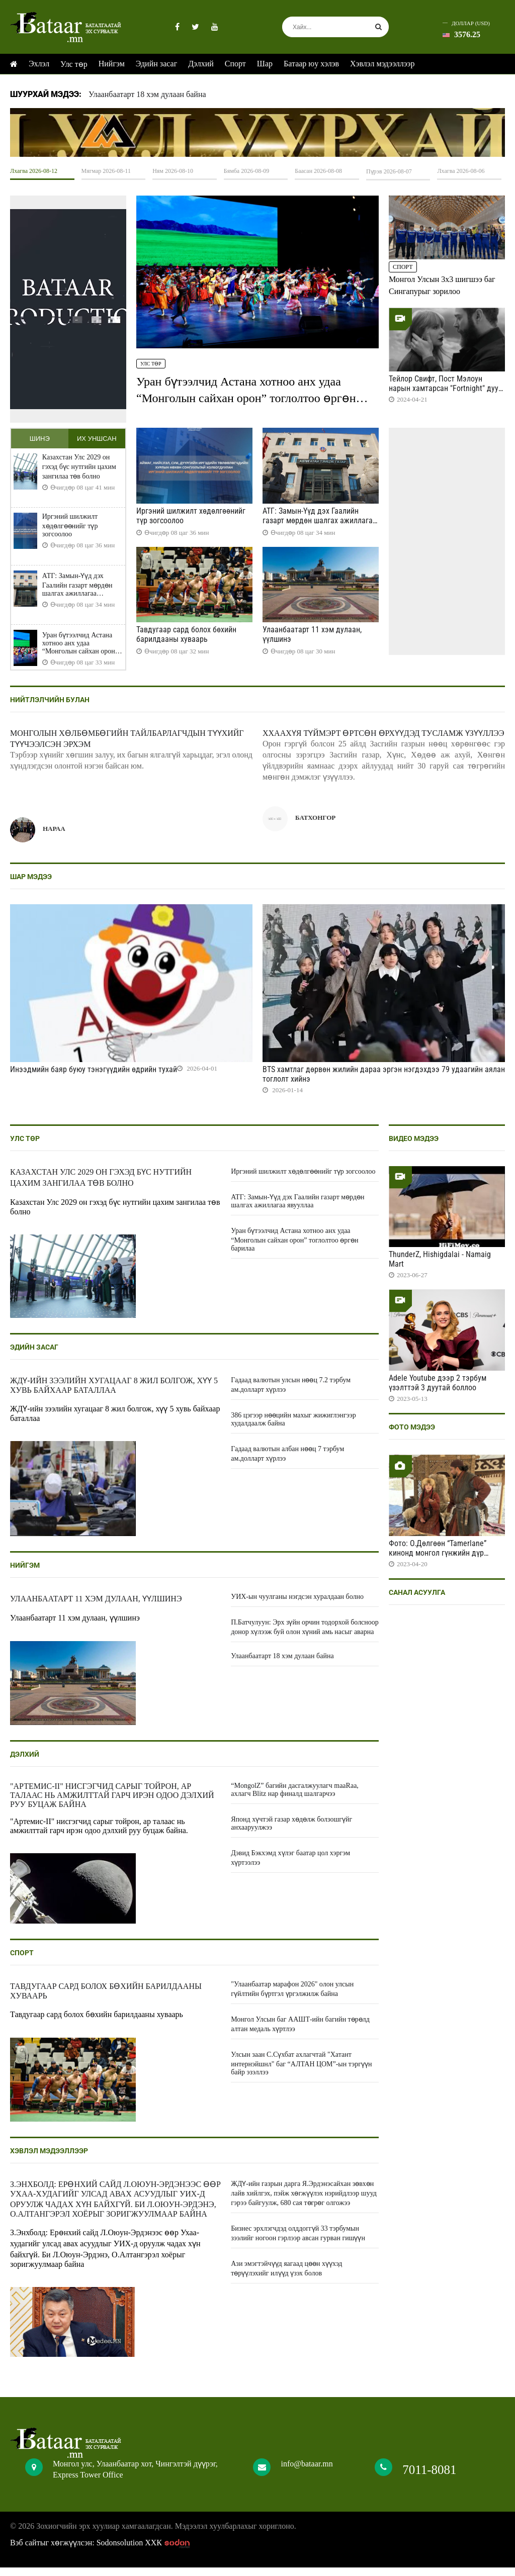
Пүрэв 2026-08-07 (389, 171)
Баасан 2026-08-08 (318, 170)
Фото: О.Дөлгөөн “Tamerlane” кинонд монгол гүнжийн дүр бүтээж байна (437, 1561)
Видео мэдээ (414, 1147)
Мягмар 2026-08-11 (106, 170)
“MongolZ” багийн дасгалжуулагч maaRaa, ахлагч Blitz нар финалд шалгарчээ (295, 1798)
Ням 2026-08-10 (172, 170)
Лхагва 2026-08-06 (460, 170)
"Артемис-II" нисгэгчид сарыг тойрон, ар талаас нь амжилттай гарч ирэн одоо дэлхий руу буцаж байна (112, 1803)
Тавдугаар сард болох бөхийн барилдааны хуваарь (186, 634)
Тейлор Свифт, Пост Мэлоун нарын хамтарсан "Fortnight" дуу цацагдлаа (443, 388)
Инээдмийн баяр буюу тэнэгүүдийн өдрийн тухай (93, 1078)
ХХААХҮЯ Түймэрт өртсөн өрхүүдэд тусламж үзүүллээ (383, 741)
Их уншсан (96, 443)
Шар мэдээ (31, 885)
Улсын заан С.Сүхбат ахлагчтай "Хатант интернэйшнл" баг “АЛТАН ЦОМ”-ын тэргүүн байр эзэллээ (301, 2071)
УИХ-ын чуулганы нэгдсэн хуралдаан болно (297, 1605)
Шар (265, 63)
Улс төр (74, 64)
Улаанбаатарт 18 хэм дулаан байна (147, 94)
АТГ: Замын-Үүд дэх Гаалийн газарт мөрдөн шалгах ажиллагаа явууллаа (77, 593)
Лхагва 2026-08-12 (33, 170)
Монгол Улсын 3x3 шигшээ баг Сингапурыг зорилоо (442, 285)
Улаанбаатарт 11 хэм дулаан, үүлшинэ (96, 1607)
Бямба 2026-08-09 (246, 170)
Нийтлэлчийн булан (50, 708)
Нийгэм (112, 63)
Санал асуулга (417, 1601)
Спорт (235, 63)
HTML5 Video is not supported (257, 132)
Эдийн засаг (156, 63)
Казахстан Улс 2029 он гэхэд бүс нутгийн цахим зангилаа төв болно (79, 475)
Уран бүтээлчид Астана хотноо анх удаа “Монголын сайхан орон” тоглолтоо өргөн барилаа (246, 397)
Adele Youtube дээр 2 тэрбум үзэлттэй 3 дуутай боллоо (437, 1391)
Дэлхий (201, 63)
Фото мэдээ (412, 1436)
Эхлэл (39, 63)
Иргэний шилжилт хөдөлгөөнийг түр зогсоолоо (70, 533)
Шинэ (39, 443)
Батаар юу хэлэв (311, 63)
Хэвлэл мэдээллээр (382, 63)
